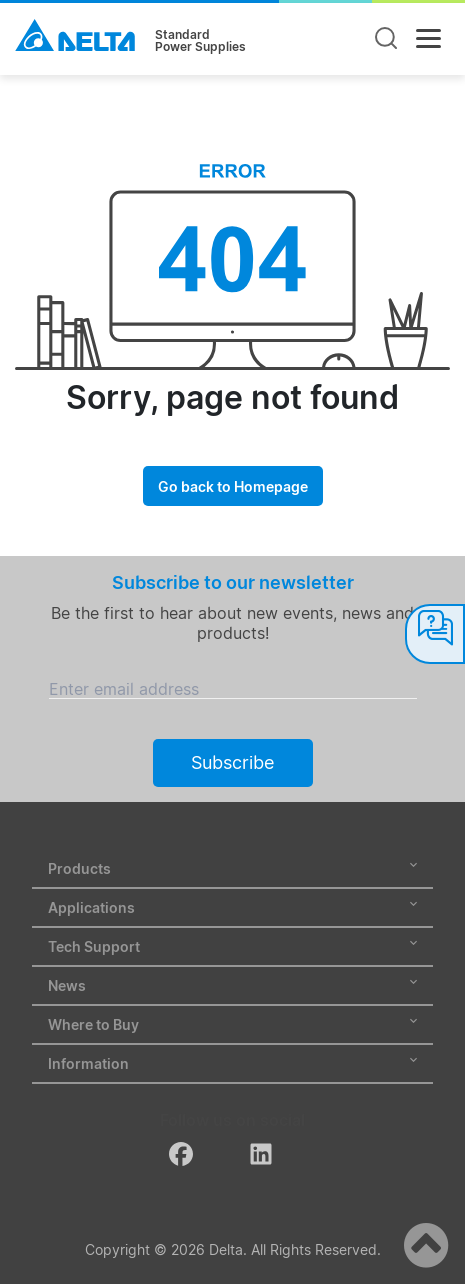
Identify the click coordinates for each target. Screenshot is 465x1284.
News (232, 985)
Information (232, 1063)
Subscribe (232, 762)
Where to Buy (232, 1024)
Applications (232, 907)
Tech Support (232, 946)
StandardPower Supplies (200, 41)
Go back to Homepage (233, 486)
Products (232, 868)
